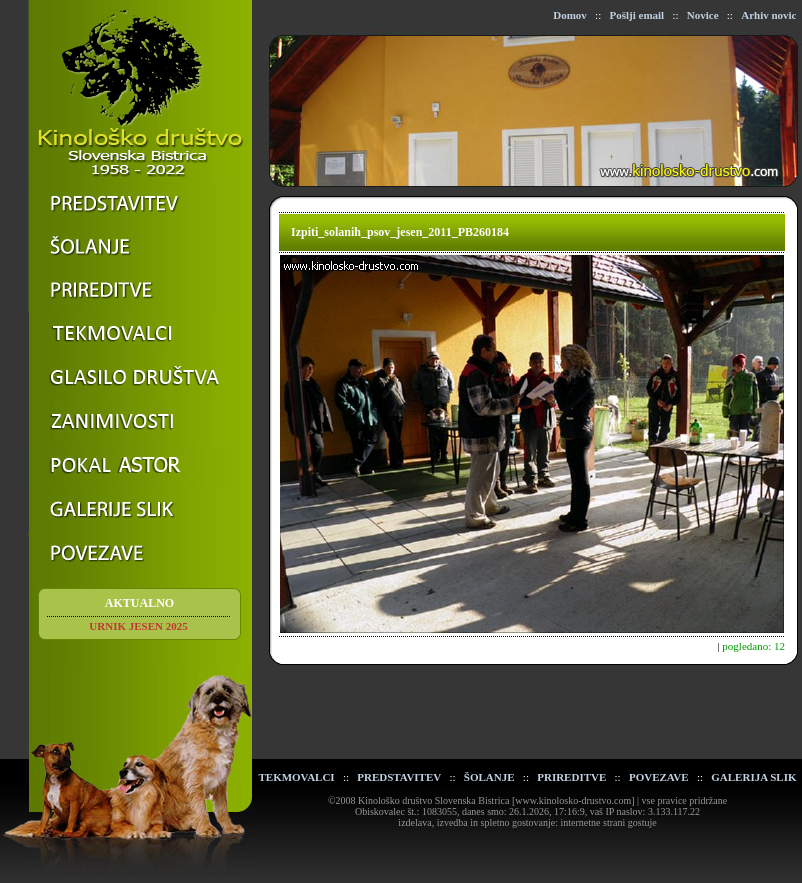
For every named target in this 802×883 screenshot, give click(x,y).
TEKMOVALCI (296, 777)
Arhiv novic (768, 15)
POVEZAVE (659, 777)
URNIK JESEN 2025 (138, 626)
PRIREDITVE (571, 777)
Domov (570, 15)
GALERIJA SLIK (753, 777)
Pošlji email (636, 15)
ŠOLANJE (489, 777)
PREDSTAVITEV (399, 777)
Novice (703, 15)
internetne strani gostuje (609, 822)
